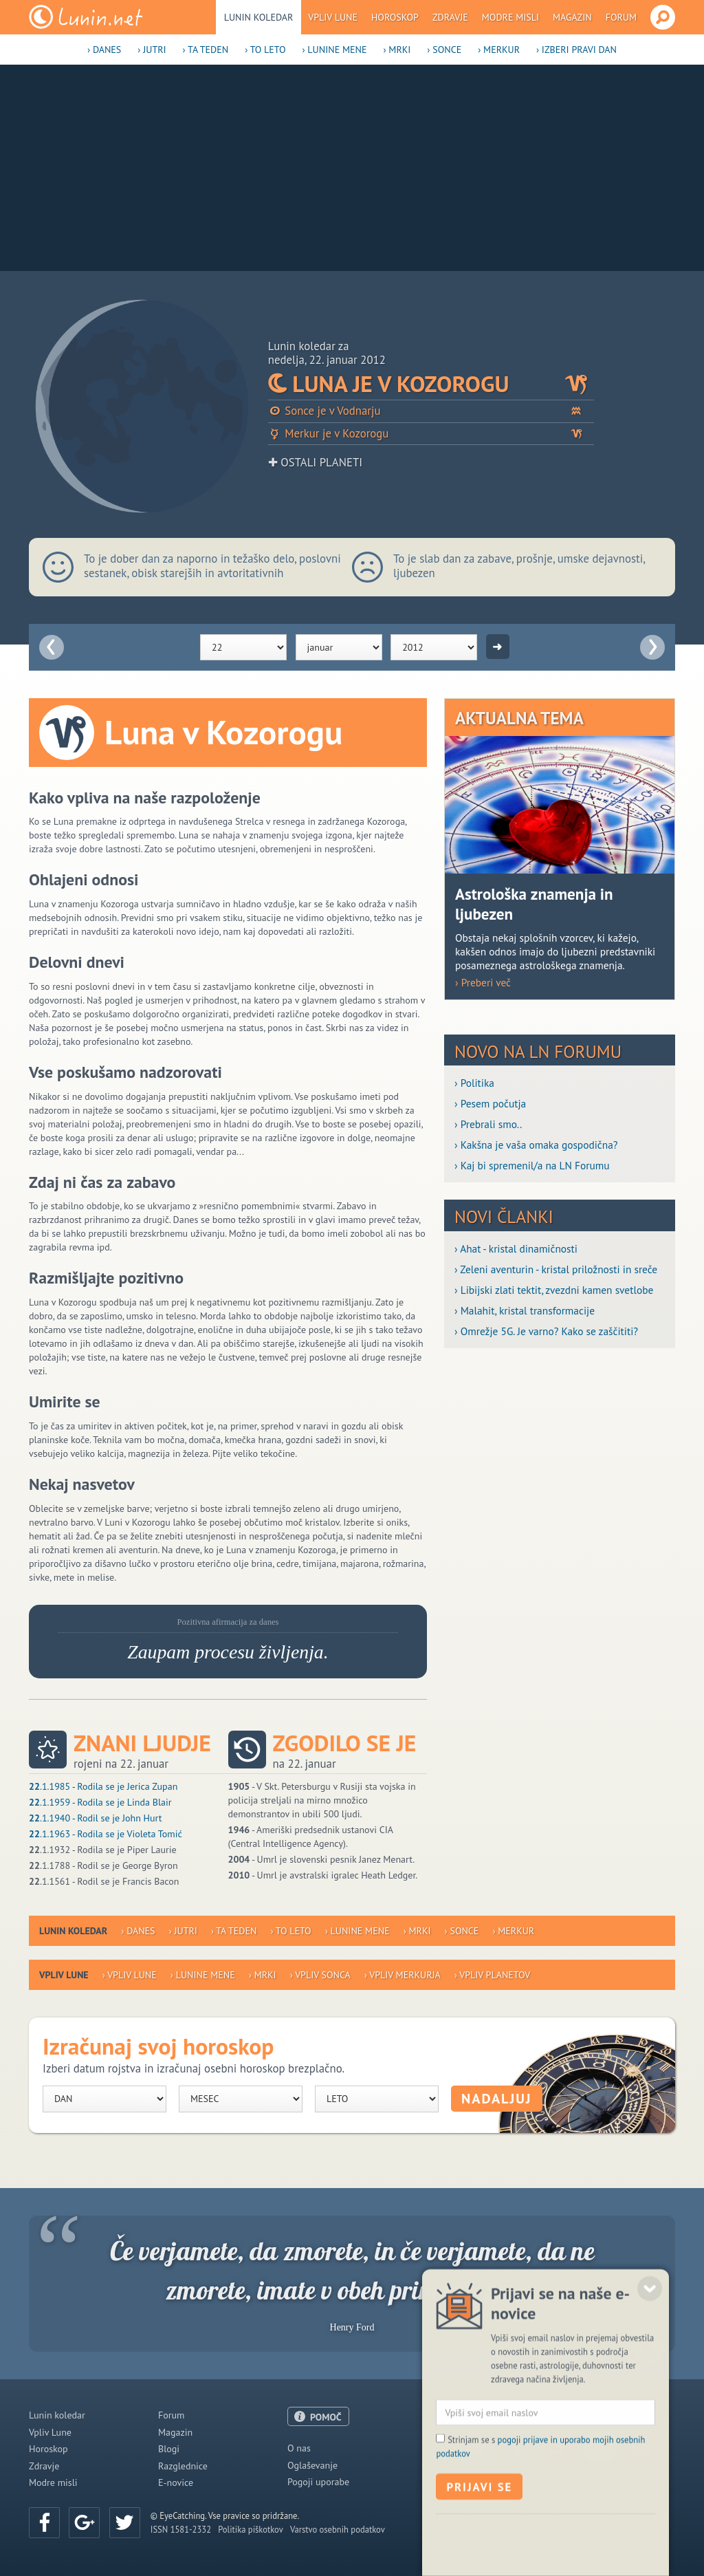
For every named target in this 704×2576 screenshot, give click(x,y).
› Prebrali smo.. (488, 1124)
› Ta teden (206, 49)
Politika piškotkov (250, 2529)
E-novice (175, 2482)
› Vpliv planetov (492, 1975)
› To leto (265, 49)
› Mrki (396, 49)
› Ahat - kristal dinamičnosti (516, 1248)
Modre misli (510, 17)
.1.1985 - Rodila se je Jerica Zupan (103, 1786)
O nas (299, 2448)
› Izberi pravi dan (576, 49)
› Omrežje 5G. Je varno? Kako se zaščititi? (546, 1331)
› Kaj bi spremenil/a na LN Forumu (532, 1165)
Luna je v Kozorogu (431, 384)
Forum (621, 17)
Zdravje (450, 17)
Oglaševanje (312, 2465)
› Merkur (499, 49)
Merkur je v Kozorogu (431, 433)
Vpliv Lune (333, 17)
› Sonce (444, 49)
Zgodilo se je (345, 1743)
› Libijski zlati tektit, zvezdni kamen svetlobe (553, 1290)
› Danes (104, 49)
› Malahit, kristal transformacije (524, 1310)
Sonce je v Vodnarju (431, 411)
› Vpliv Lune (129, 1975)
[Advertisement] (352, 168)
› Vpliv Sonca (320, 1975)
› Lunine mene (334, 49)
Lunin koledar (259, 17)
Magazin (572, 17)
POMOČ (326, 2417)
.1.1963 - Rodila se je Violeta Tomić (105, 1834)
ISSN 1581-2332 (181, 2529)
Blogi (168, 2449)
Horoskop (395, 17)
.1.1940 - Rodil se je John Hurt (95, 1818)
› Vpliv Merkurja (402, 1975)
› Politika (474, 1083)
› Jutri (152, 49)
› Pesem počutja (490, 1103)
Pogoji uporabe (318, 2482)
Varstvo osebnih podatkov (337, 2529)
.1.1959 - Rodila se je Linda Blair (100, 1802)
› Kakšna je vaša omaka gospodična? (536, 1144)
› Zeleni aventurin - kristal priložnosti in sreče (555, 1269)
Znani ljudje (142, 1743)
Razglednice (183, 2466)
